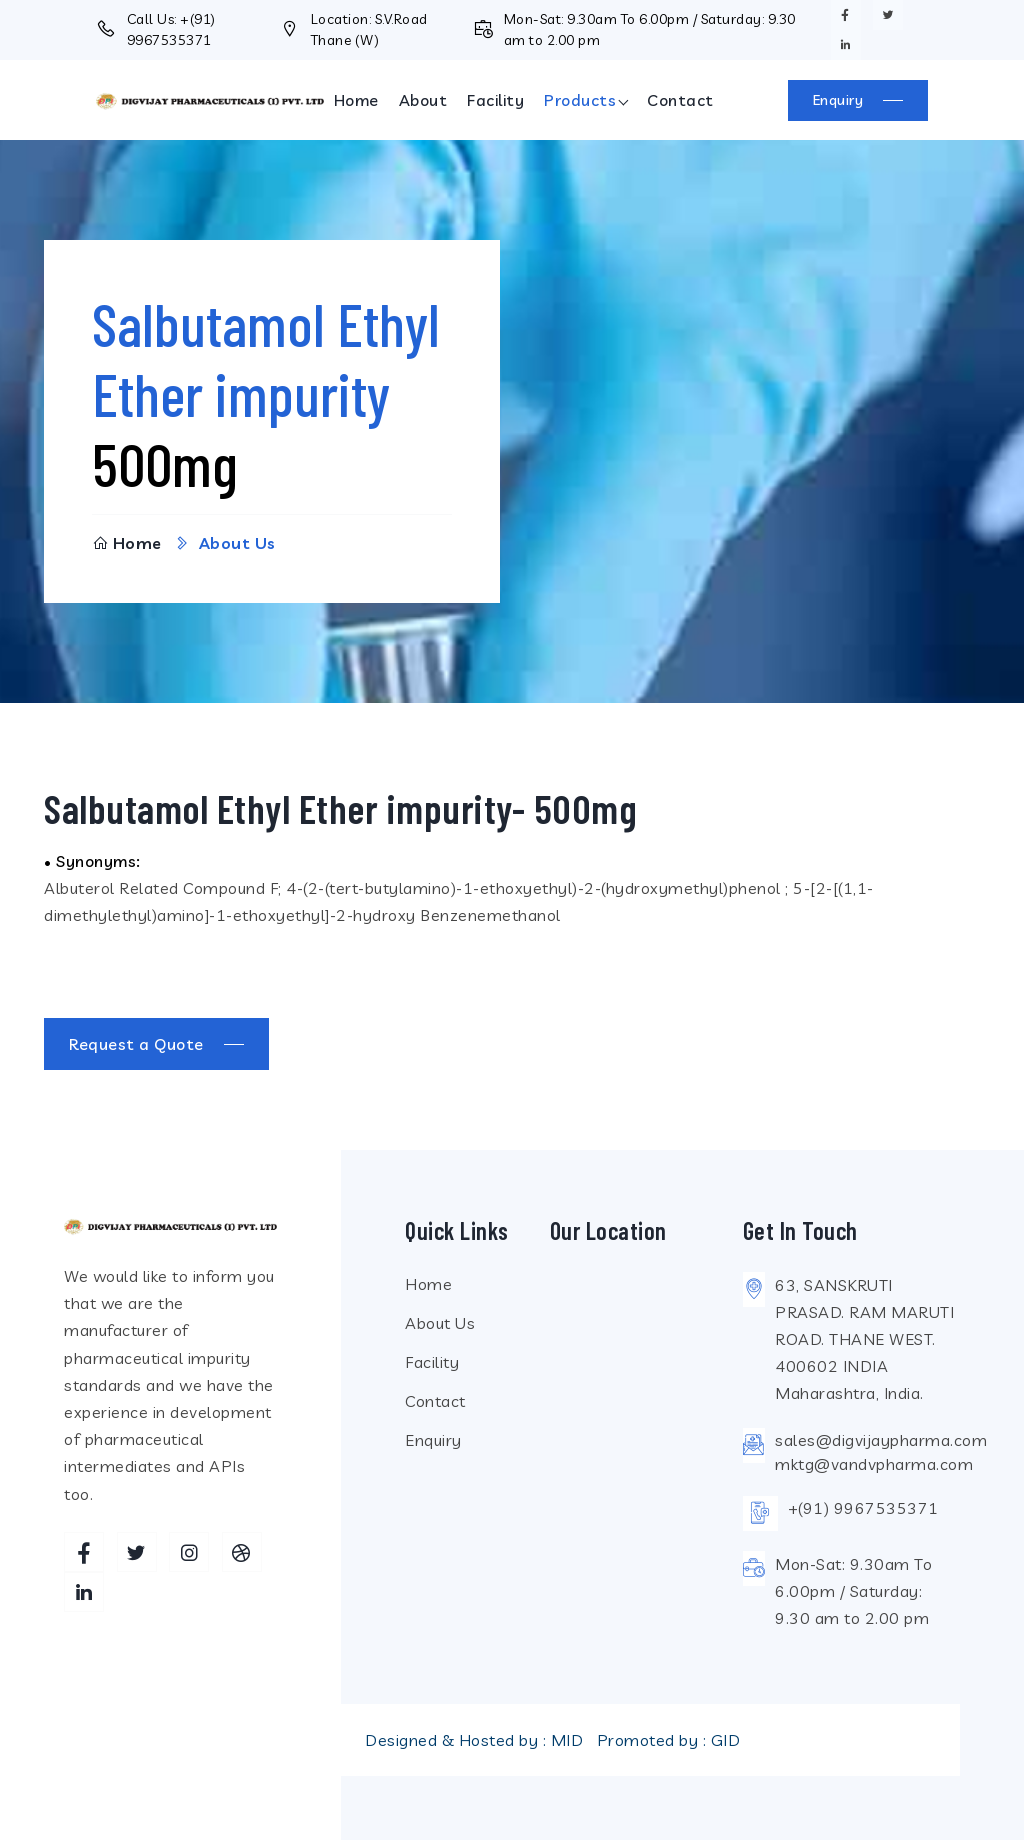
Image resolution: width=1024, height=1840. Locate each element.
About (423, 100)
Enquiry (433, 1440)
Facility (495, 100)
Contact (680, 100)
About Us (440, 1323)
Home (356, 100)
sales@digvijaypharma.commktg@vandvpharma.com (881, 1452)
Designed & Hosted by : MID (474, 1740)
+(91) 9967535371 (863, 1508)
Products (580, 100)
